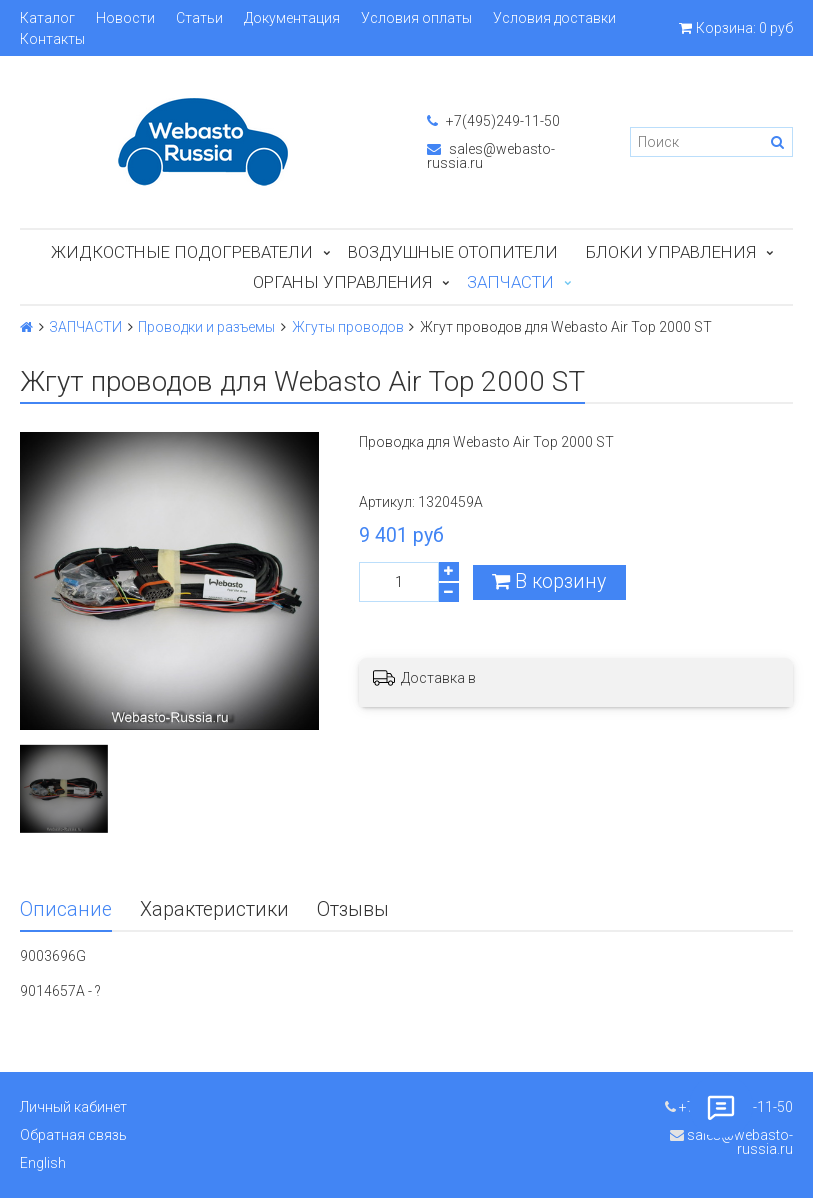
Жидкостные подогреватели (182, 252)
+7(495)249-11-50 (493, 121)
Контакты (52, 39)
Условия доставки (554, 18)
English (43, 1163)
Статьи (199, 18)
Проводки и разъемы (206, 327)
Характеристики (214, 909)
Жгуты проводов (348, 327)
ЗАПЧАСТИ (510, 282)
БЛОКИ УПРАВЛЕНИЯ (671, 252)
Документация (292, 18)
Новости (125, 18)
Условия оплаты (416, 18)
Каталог (47, 18)
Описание (66, 909)
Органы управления (342, 282)
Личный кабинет (73, 1107)
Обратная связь (73, 1135)
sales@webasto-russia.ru (491, 156)
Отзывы (353, 909)
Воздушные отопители (453, 252)
